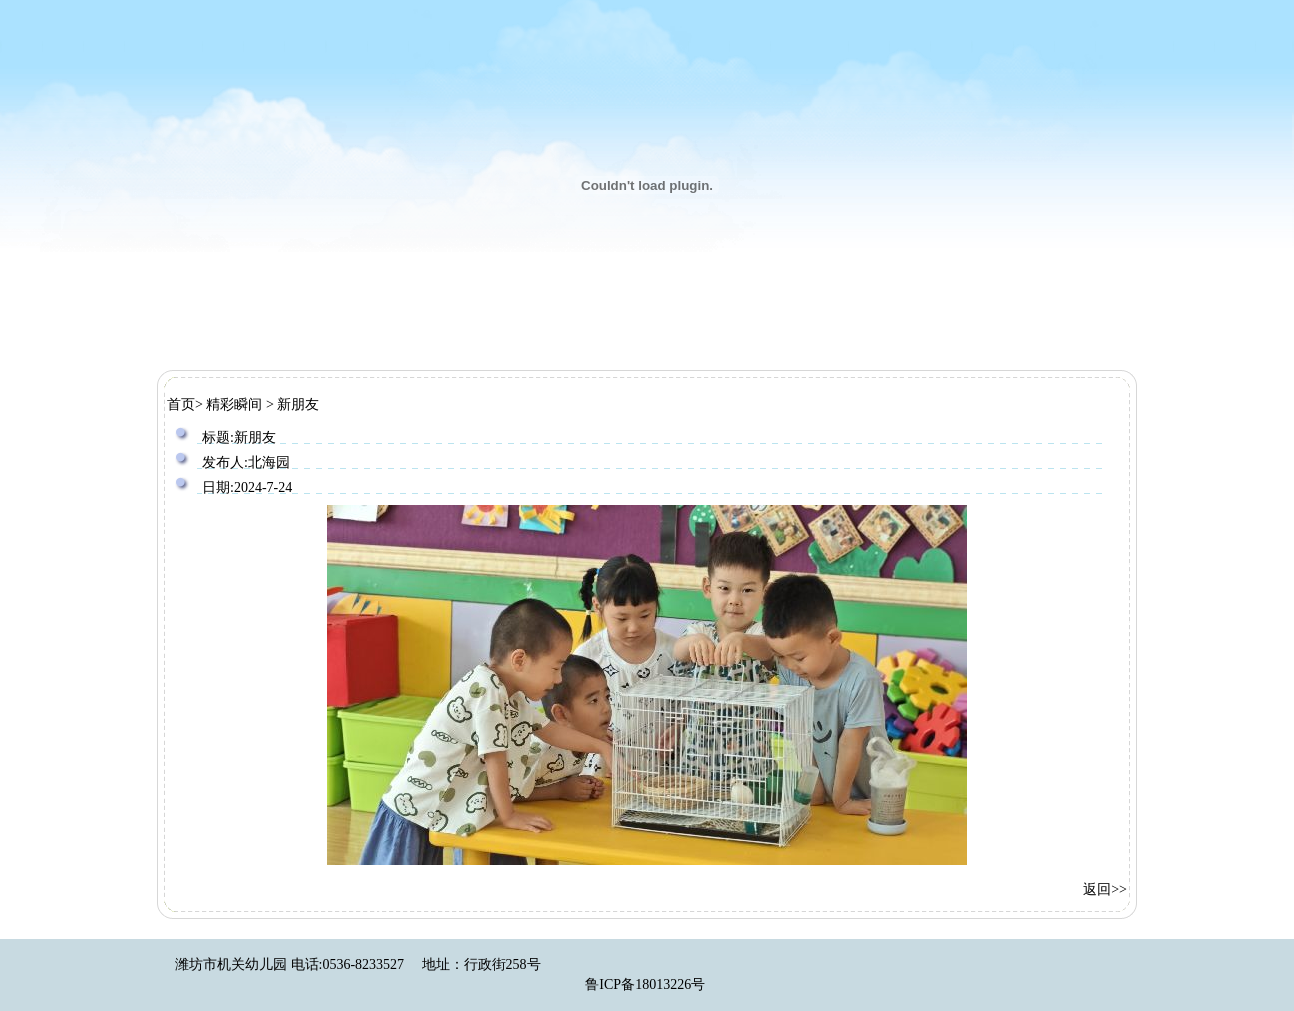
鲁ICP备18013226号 (645, 984)
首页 (181, 404)
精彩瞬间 (234, 404)
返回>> (1105, 889)
